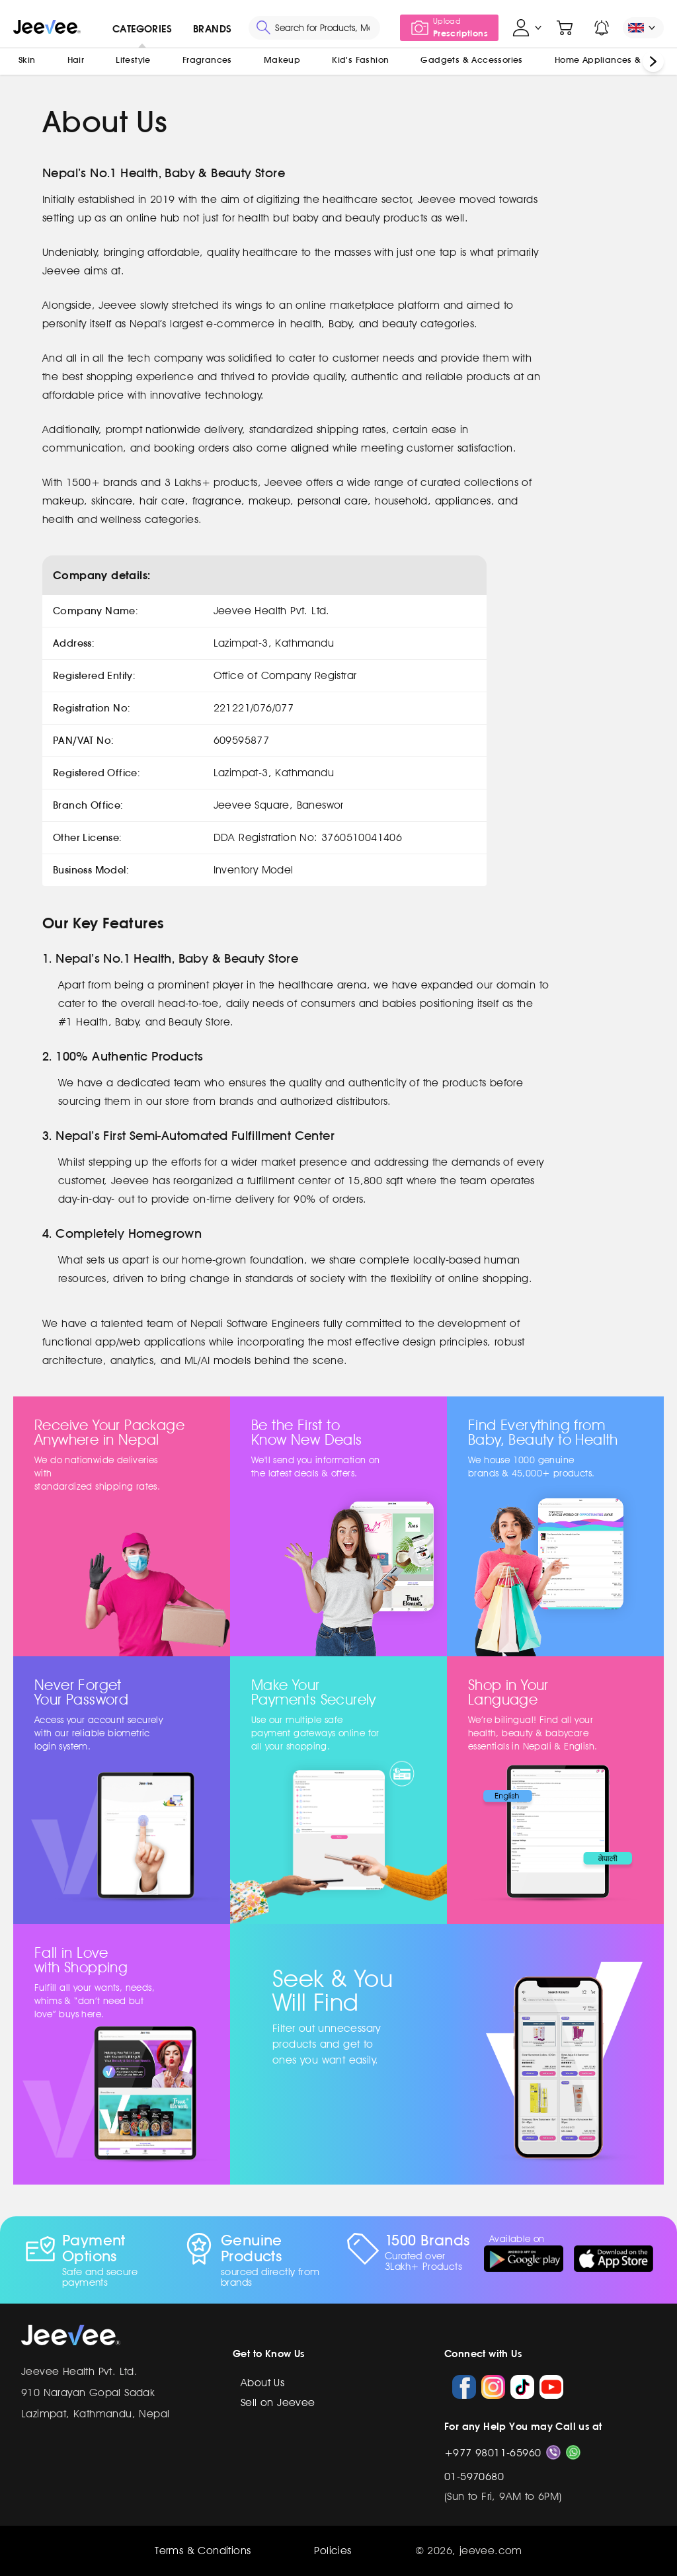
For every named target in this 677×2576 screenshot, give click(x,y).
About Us (262, 2382)
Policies (332, 2550)
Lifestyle (133, 59)
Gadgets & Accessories (471, 59)
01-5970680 (474, 2476)
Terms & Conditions (203, 2550)
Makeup (282, 59)
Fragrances (207, 59)
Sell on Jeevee (278, 2402)
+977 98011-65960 (492, 2452)
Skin (27, 59)
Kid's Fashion (360, 59)
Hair (76, 59)
